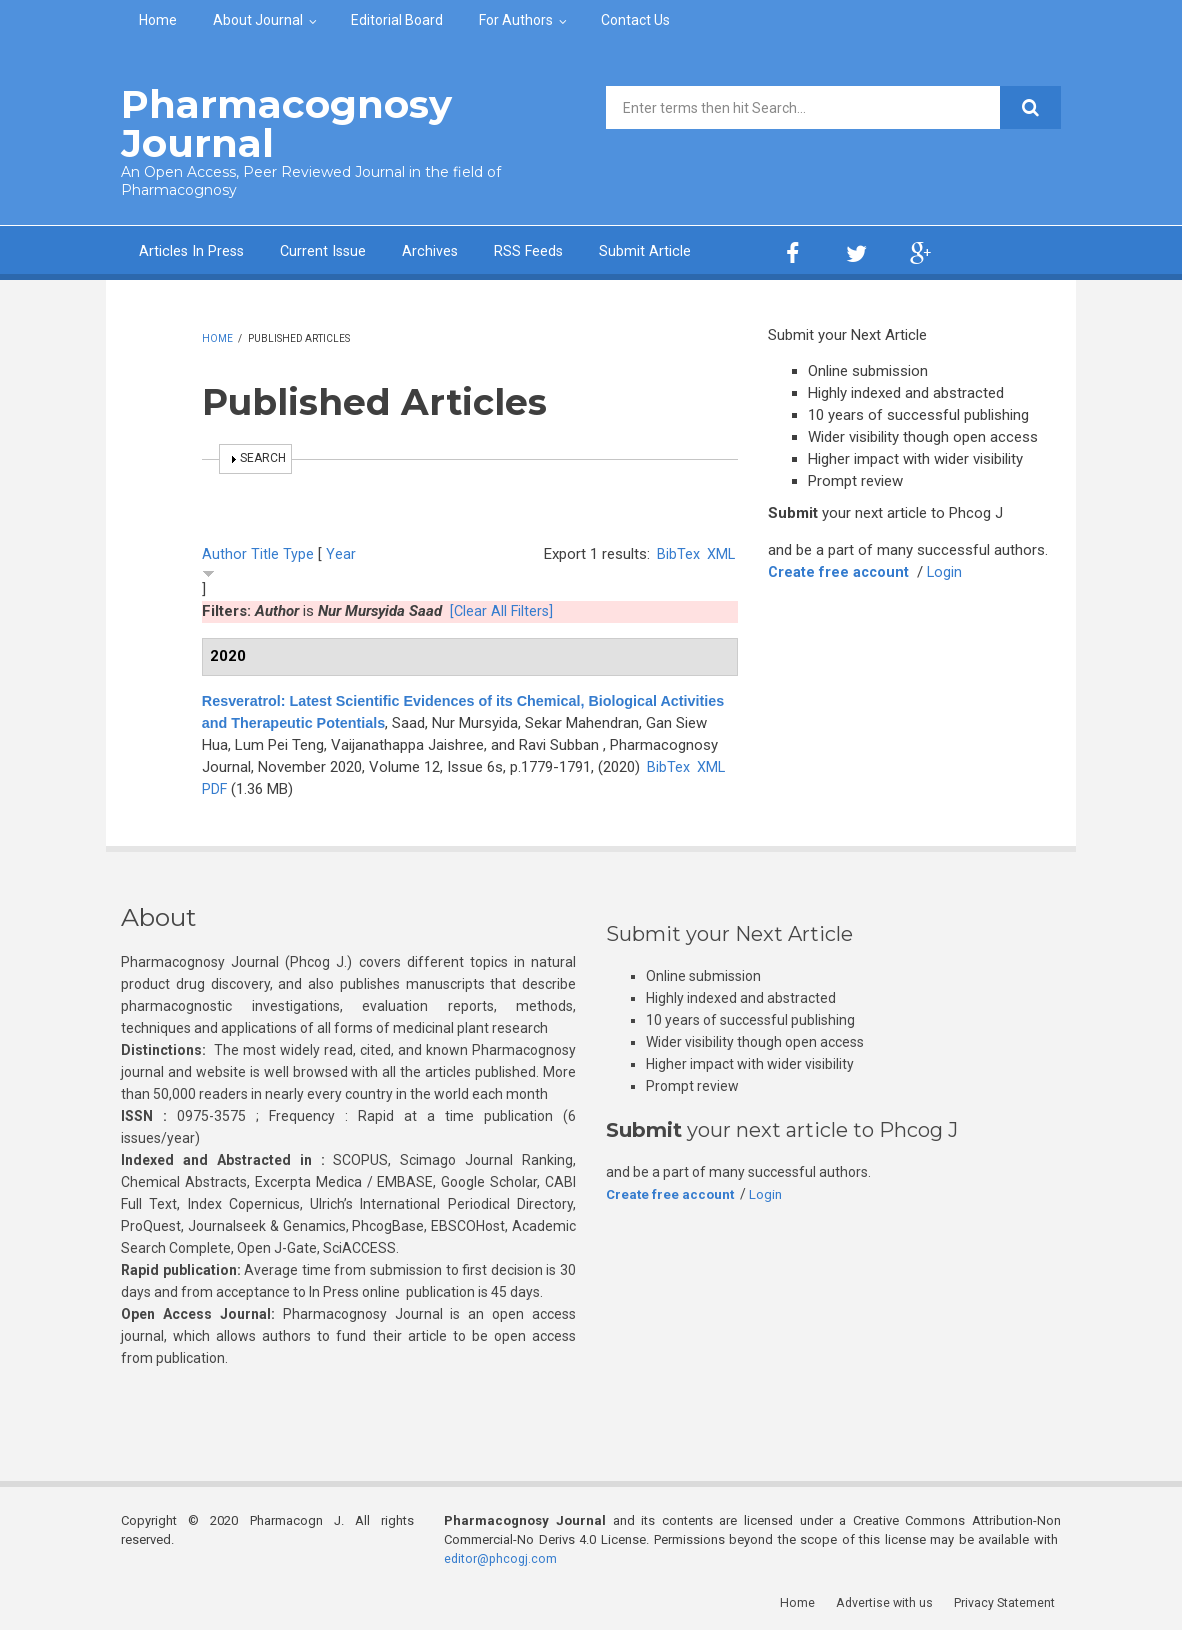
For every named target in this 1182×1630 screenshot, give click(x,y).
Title (265, 551)
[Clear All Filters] (503, 608)
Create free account (840, 569)
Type (298, 551)
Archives (436, 248)
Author (224, 551)
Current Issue (327, 248)
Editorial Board (397, 20)
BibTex (677, 551)
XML (720, 551)
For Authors (516, 20)
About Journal (258, 20)
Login (948, 569)
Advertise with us (891, 1599)
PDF (350, 786)
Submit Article (654, 248)
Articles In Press (193, 248)
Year (341, 551)
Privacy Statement (1010, 1599)
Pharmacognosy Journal (274, 122)
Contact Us (635, 20)
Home (158, 20)
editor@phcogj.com (502, 1555)
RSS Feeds (536, 248)
